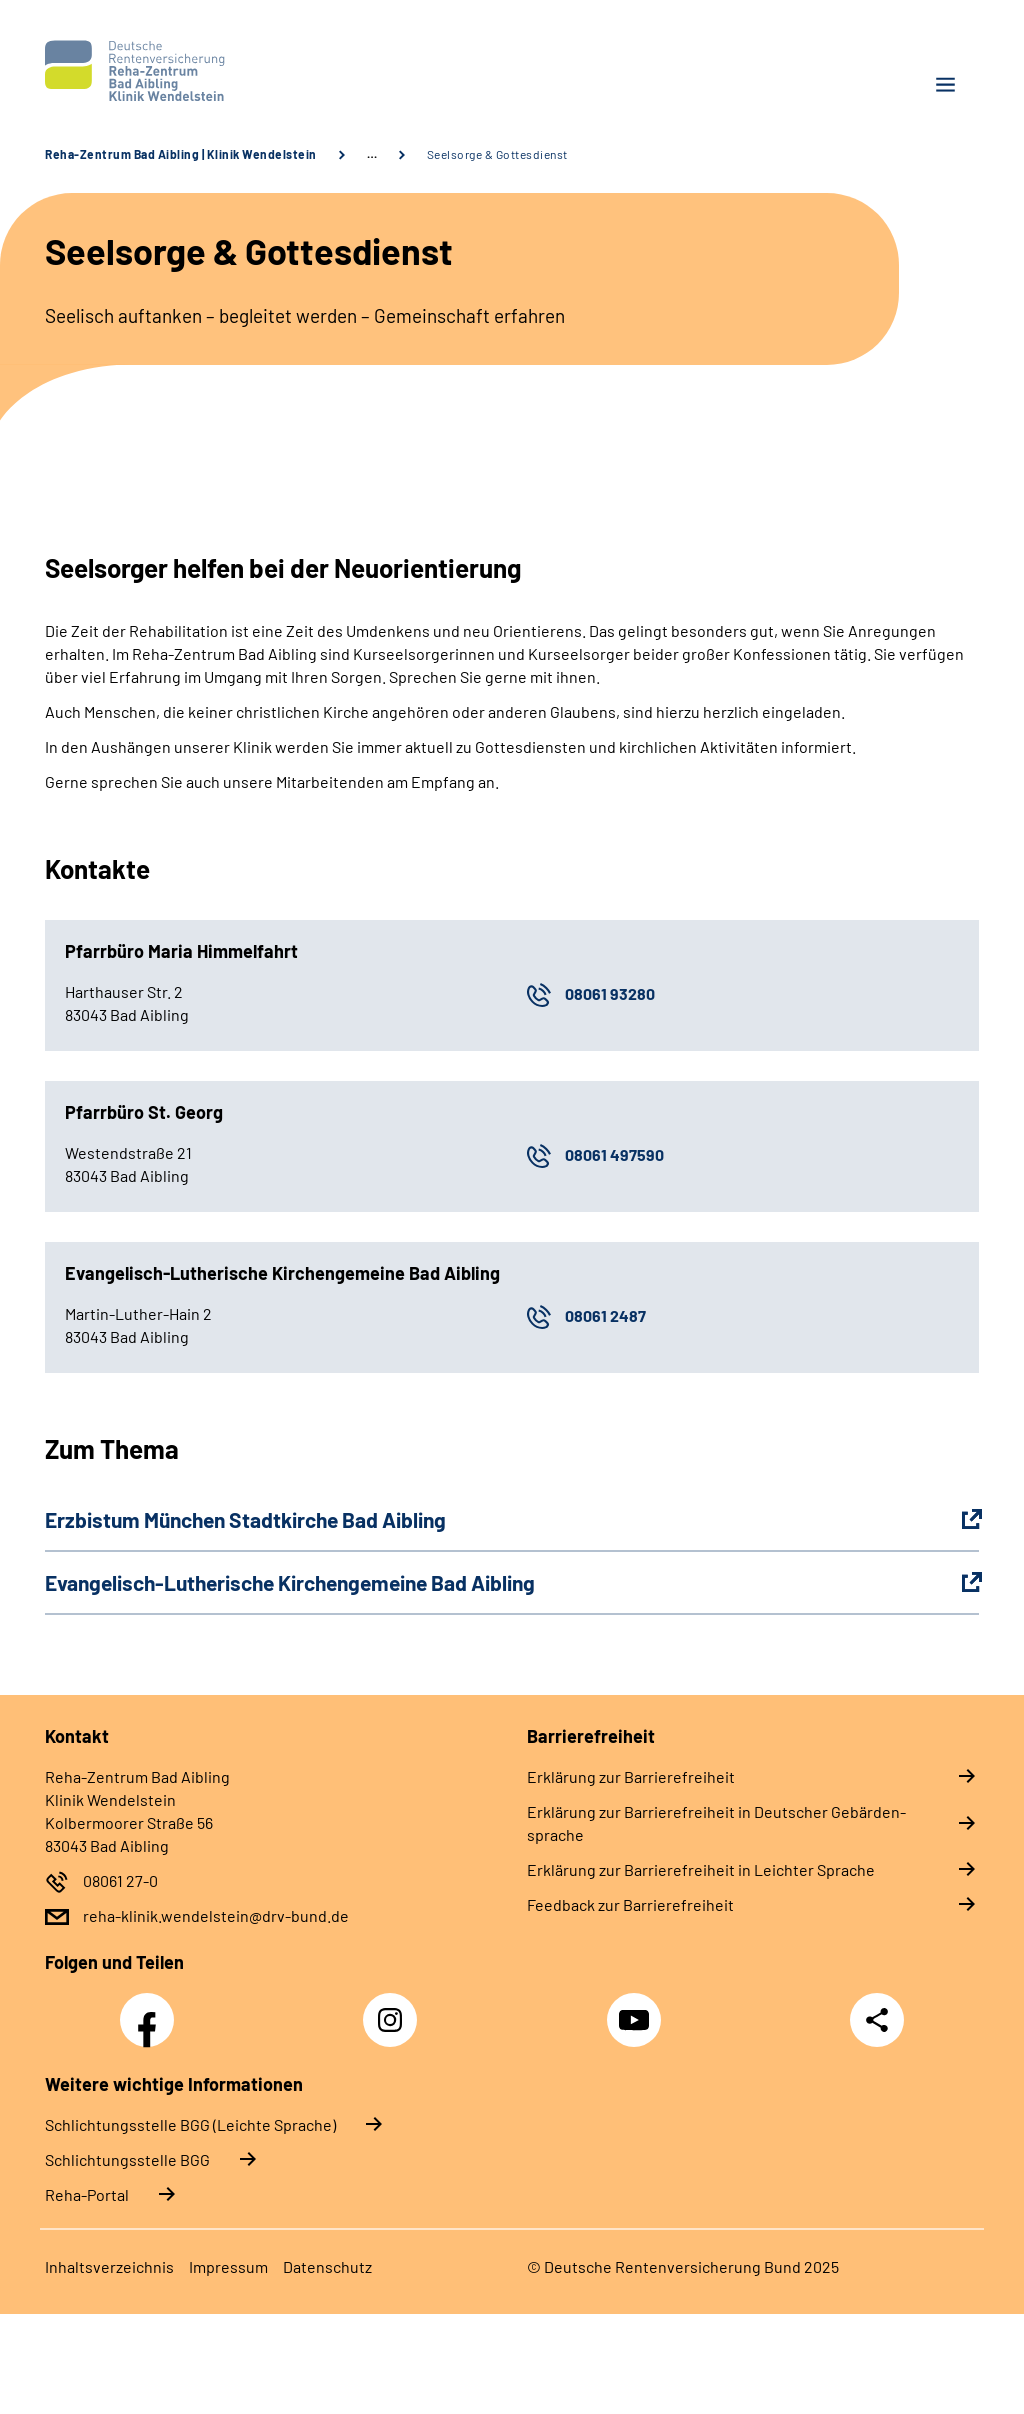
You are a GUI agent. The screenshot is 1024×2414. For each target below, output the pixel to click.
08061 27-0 (120, 1880)
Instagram (395, 2009)
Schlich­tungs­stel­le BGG (127, 2159)
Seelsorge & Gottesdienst (497, 154)
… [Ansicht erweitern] (372, 154)
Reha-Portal (87, 2194)
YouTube (637, 2009)
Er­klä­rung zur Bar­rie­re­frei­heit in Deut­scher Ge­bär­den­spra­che (716, 1823)
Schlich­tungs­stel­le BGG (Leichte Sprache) (190, 2124)
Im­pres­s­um (228, 2266)
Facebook (152, 2009)
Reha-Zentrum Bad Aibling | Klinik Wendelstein (181, 154)
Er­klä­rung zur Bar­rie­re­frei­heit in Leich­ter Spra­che (701, 1869)
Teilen (877, 2020)
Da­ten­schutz (327, 2266)
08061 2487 (605, 1315)
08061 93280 (610, 993)
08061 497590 (614, 1154)
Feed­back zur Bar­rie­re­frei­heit (630, 1904)
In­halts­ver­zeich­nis (109, 2266)
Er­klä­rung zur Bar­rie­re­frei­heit (631, 1776)
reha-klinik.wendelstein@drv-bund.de (216, 1915)
